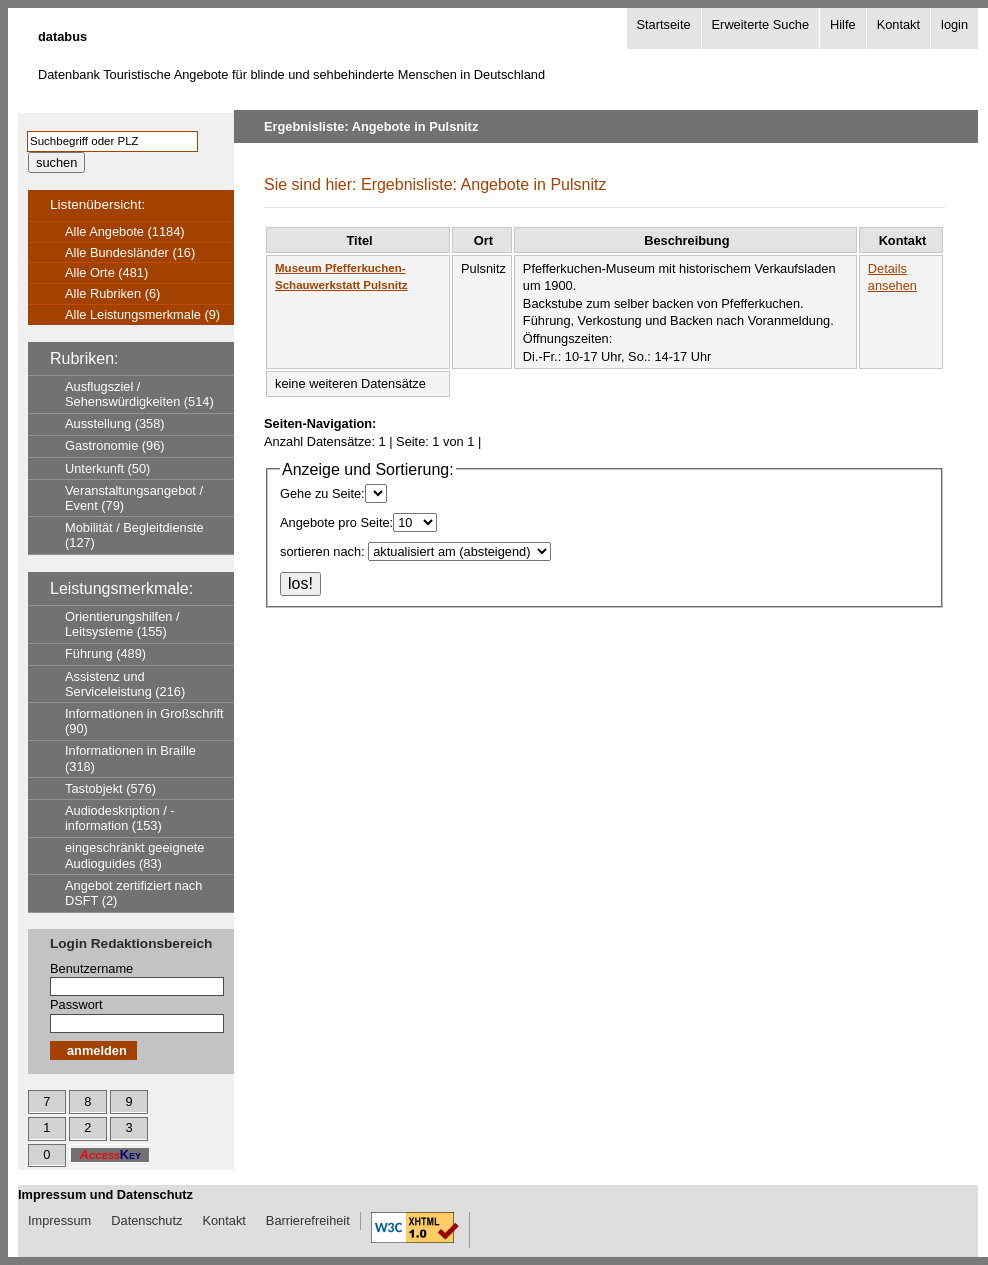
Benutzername (91, 968)
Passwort (76, 1004)
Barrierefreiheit (308, 1220)
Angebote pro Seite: (336, 522)
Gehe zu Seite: (322, 493)
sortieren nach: (322, 551)
